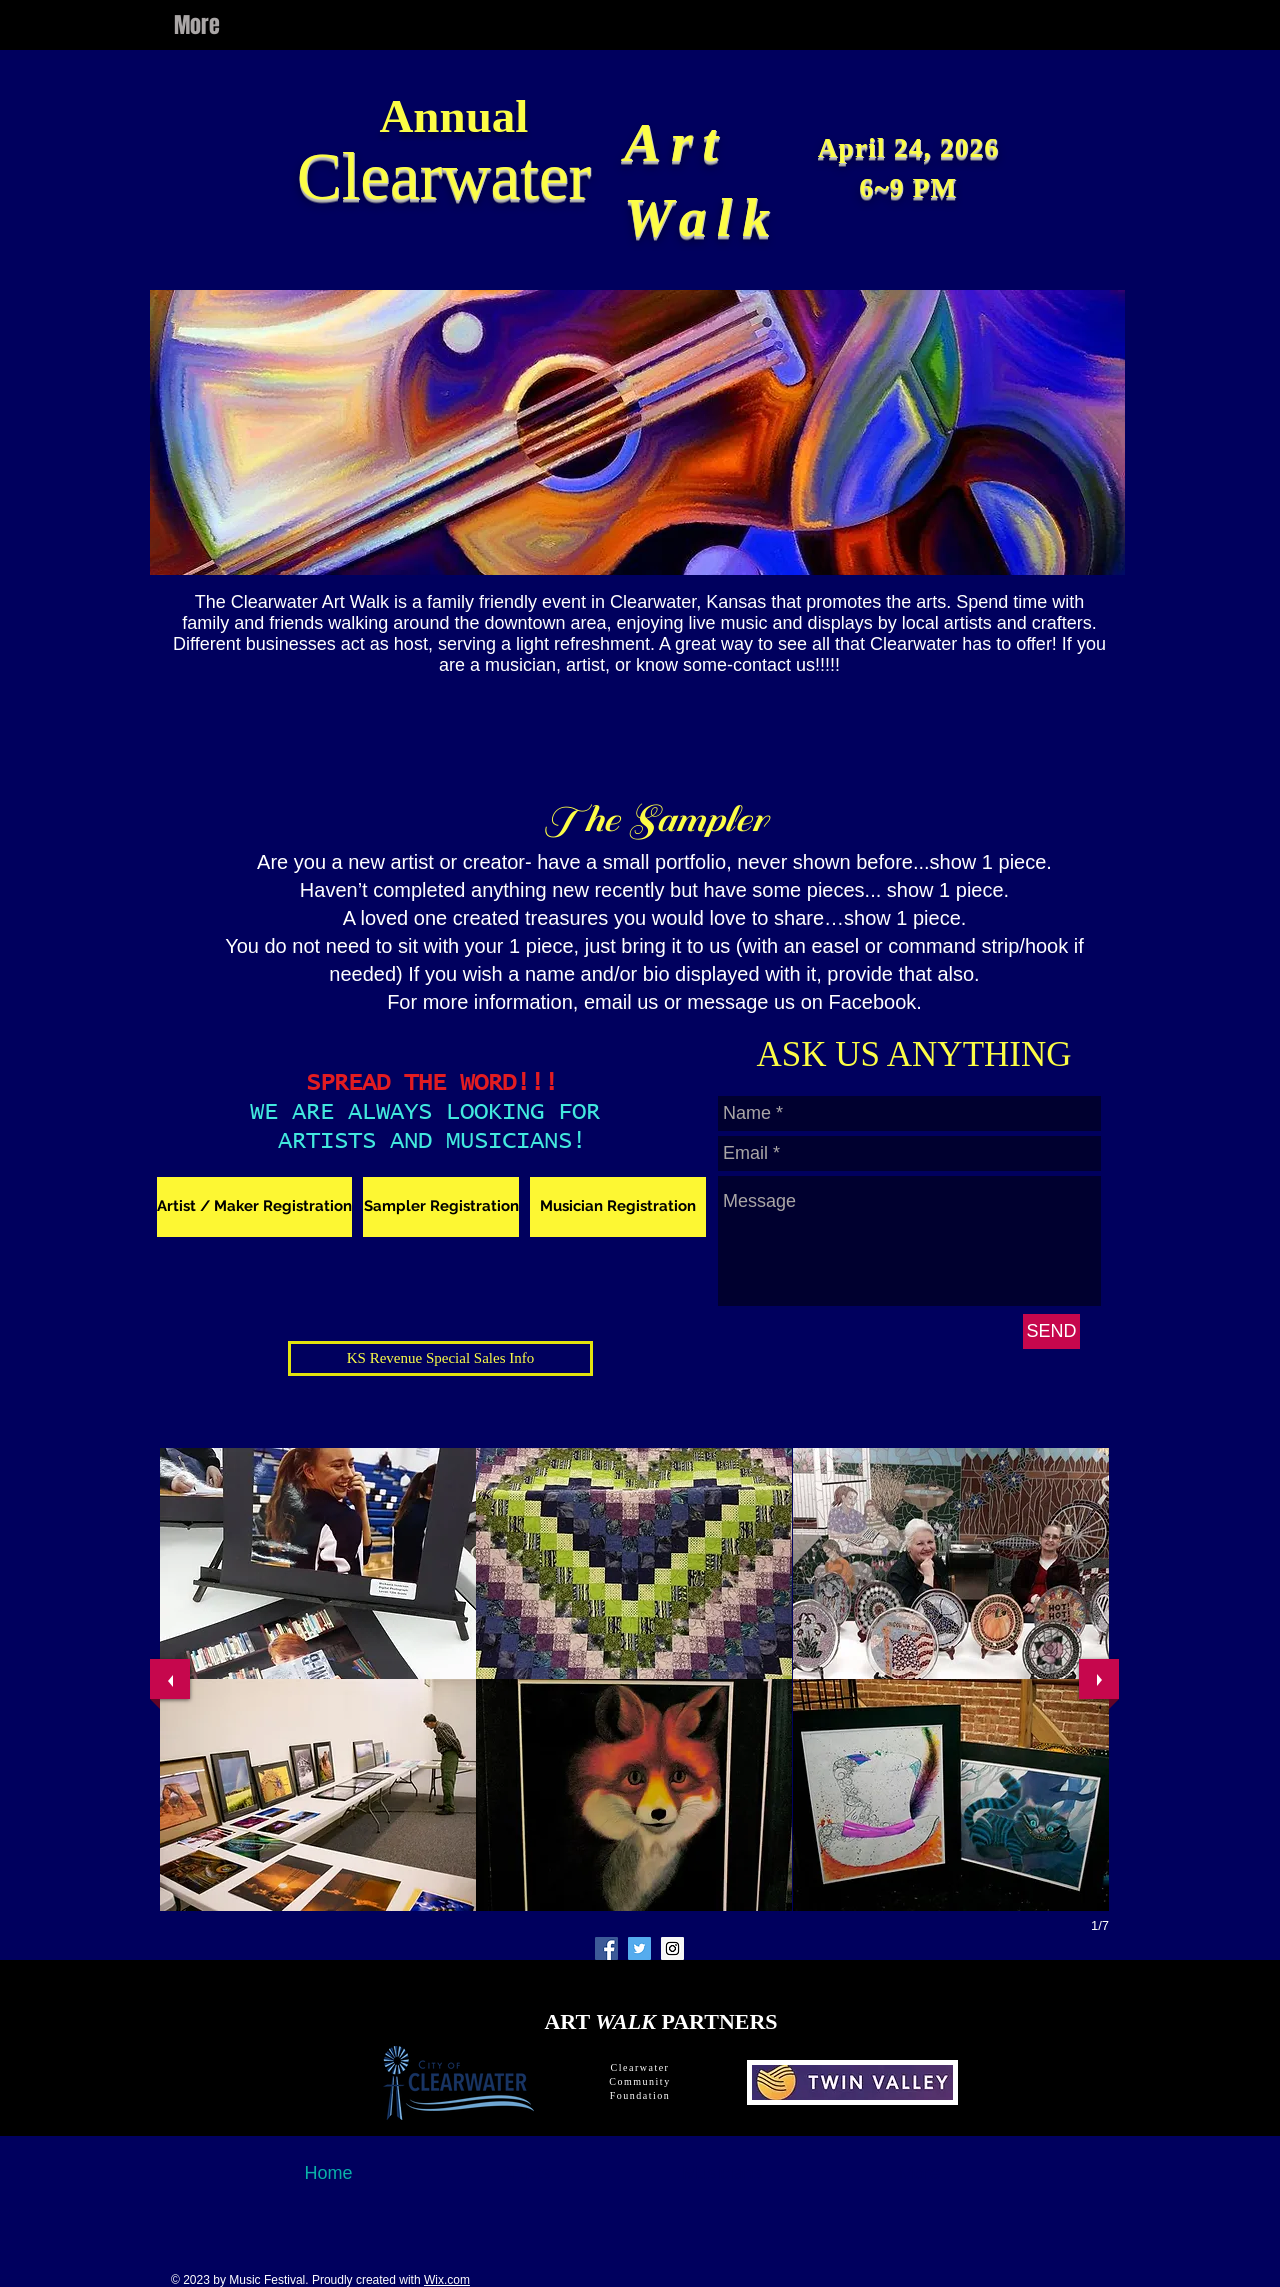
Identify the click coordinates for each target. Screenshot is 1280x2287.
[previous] (170, 1679)
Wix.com (447, 2280)
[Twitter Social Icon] (639, 1948)
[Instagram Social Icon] (672, 1948)
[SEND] (1051, 1331)
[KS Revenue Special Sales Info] (440, 1358)
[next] (1099, 1679)
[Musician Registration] (618, 1207)
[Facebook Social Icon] (606, 1948)
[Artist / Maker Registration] (254, 1207)
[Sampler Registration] (441, 1207)
